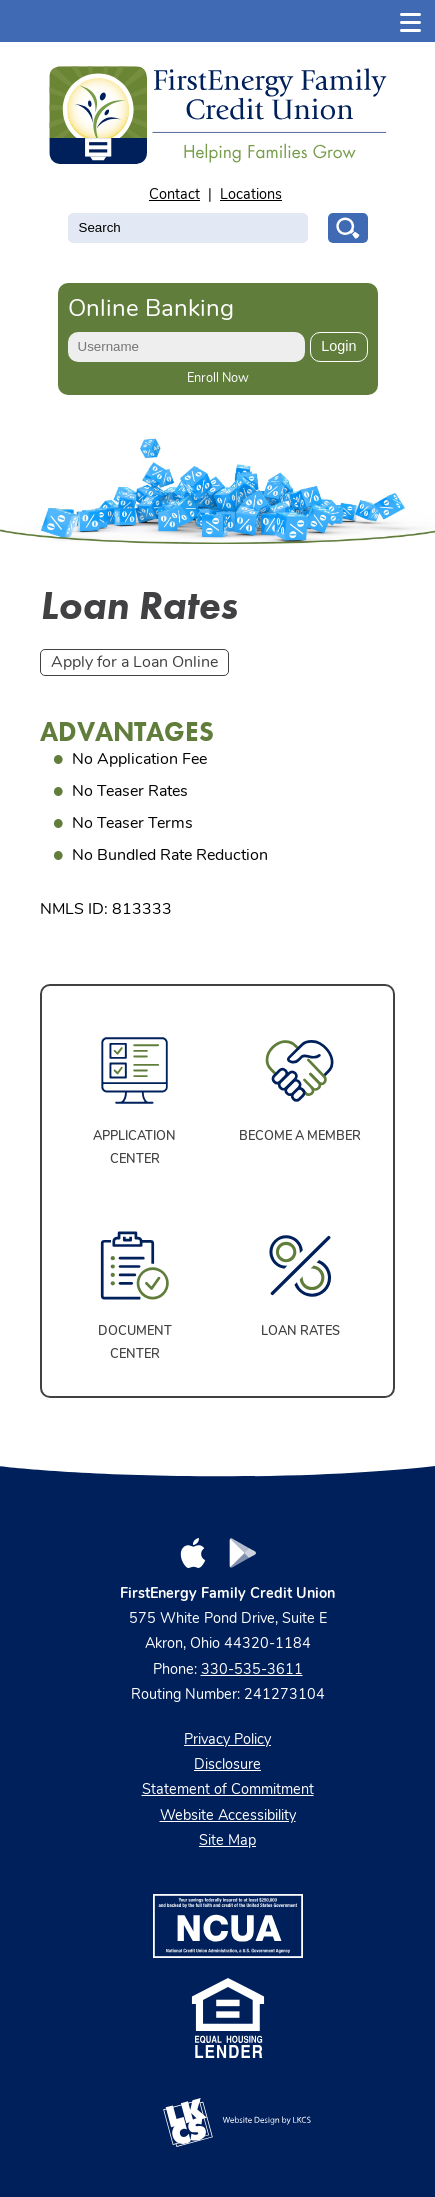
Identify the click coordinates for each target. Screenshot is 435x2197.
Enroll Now (218, 378)
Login (338, 346)
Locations (251, 195)
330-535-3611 (252, 1670)
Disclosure (227, 1765)
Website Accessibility (228, 1816)
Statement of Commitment (228, 1790)
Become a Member (300, 1136)
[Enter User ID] (187, 347)
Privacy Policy (227, 1740)
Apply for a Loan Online (134, 663)
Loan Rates (300, 1331)
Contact (174, 195)
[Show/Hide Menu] (411, 20)
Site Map (227, 1841)
